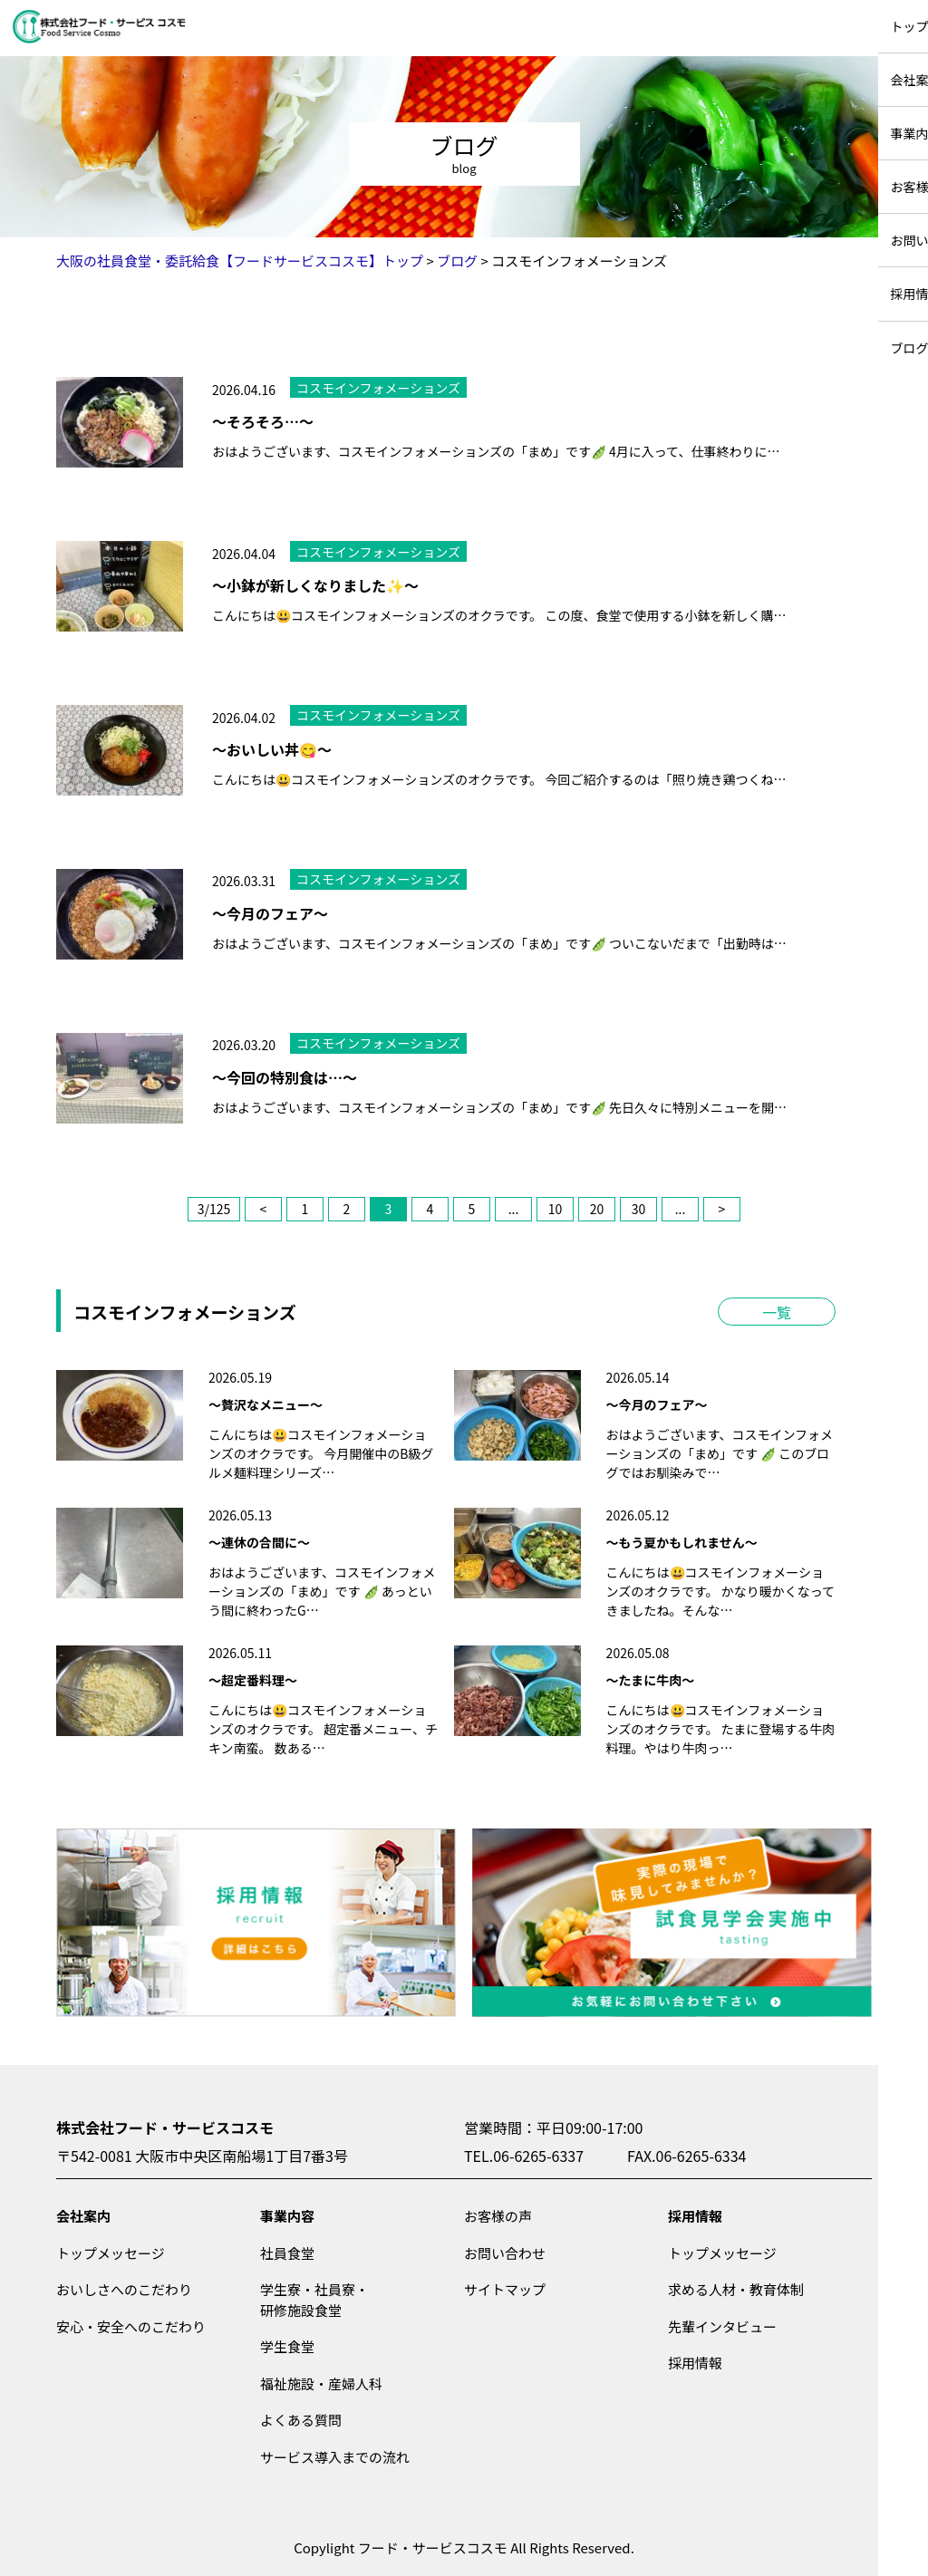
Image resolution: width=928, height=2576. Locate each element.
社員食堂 (287, 2252)
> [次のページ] (722, 1209)
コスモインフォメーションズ (378, 388)
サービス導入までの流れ (335, 2456)
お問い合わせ (505, 2252)
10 (555, 1209)
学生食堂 (287, 2346)
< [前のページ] (263, 1209)
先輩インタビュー (722, 2326)
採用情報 (695, 2215)
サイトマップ (505, 2289)
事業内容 (287, 2215)
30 (639, 1209)
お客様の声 (498, 2215)
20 (597, 1209)
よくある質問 (301, 2419)
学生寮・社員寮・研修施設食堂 (314, 2300)
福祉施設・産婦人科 (321, 2383)
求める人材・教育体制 (736, 2289)
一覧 (776, 1312)
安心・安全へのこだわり (131, 2326)
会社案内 (83, 2215)
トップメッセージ (110, 2252)
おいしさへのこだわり (124, 2289)
